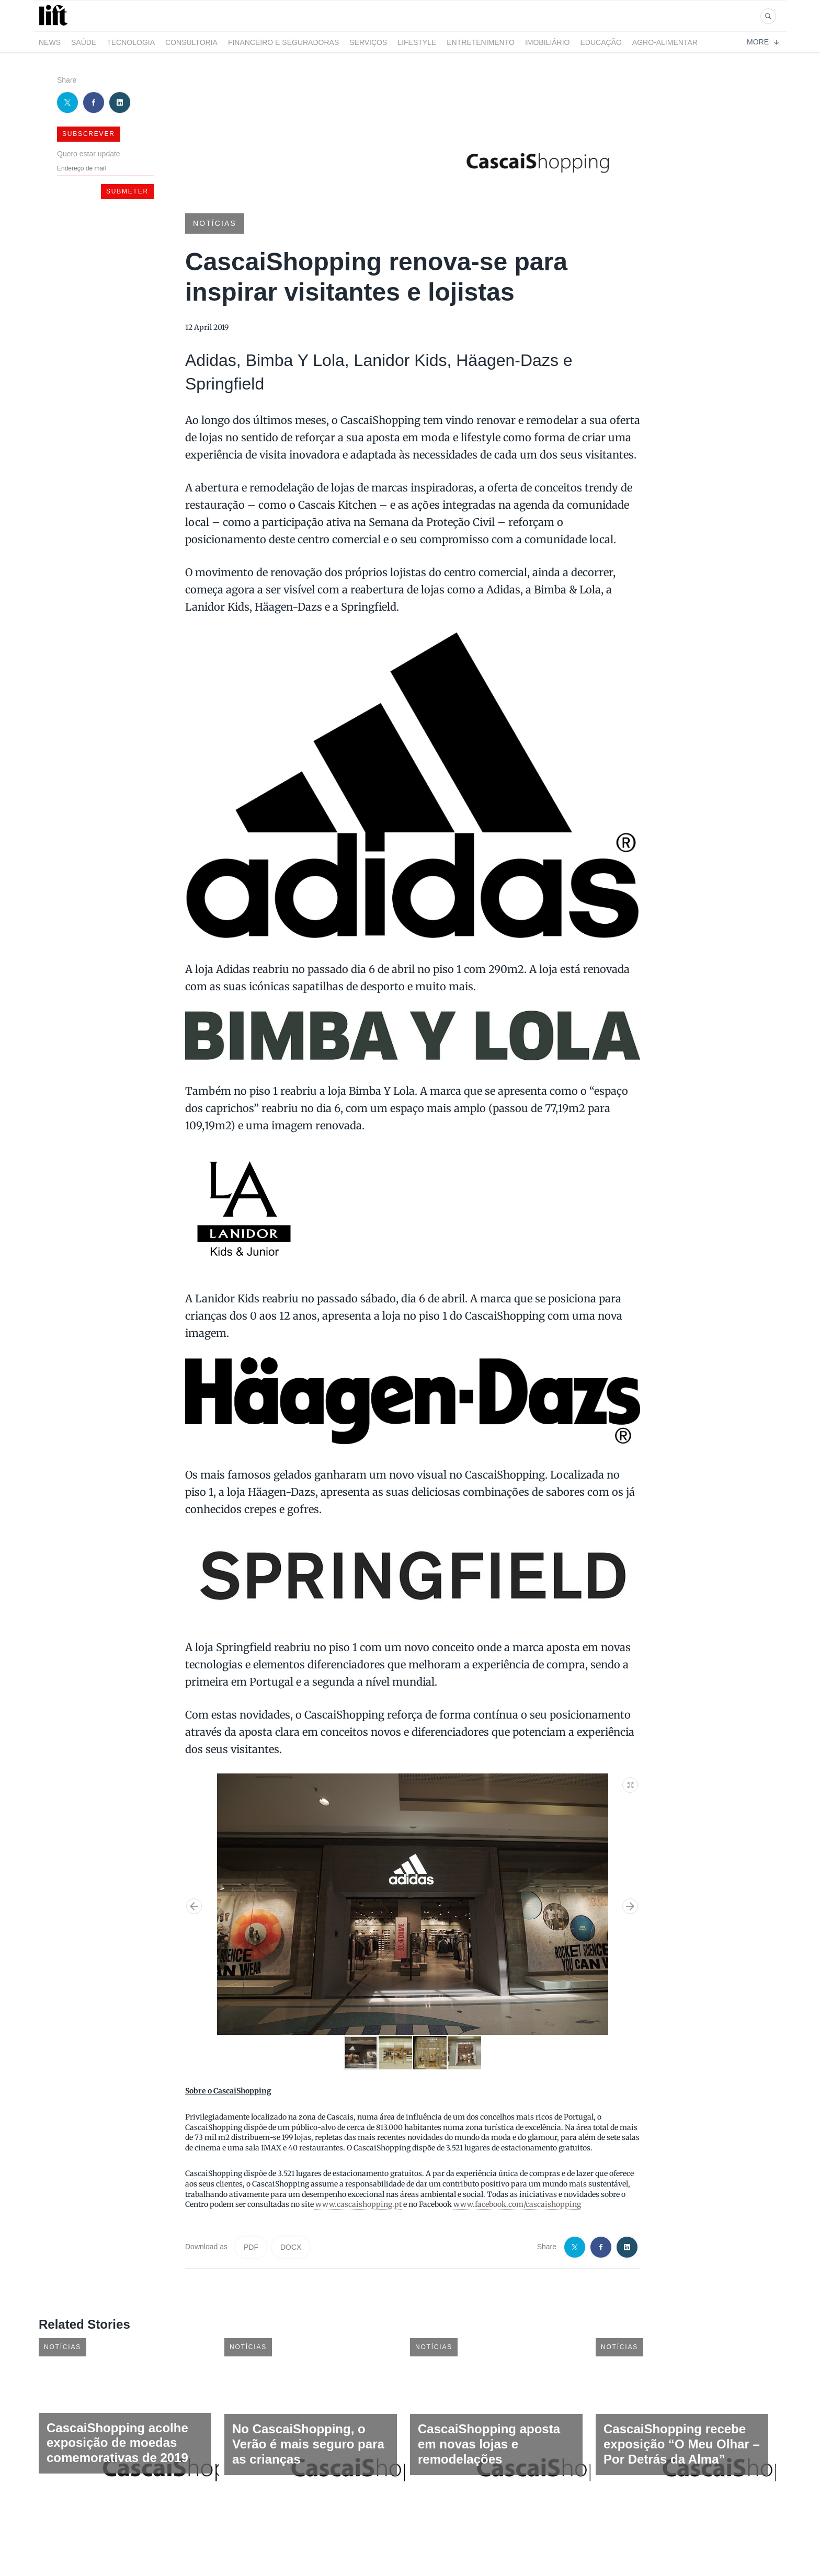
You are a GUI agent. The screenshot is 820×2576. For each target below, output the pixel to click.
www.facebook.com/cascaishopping (517, 2204)
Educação (601, 42)
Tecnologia (131, 42)
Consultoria (191, 42)
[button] (630, 1782)
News (50, 42)
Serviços (368, 42)
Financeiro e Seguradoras (283, 42)
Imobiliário (547, 42)
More (763, 42)
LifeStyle (416, 42)
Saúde (83, 42)
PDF (251, 2247)
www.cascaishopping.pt (358, 2204)
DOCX (290, 2247)
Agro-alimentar (665, 42)
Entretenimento (481, 42)
